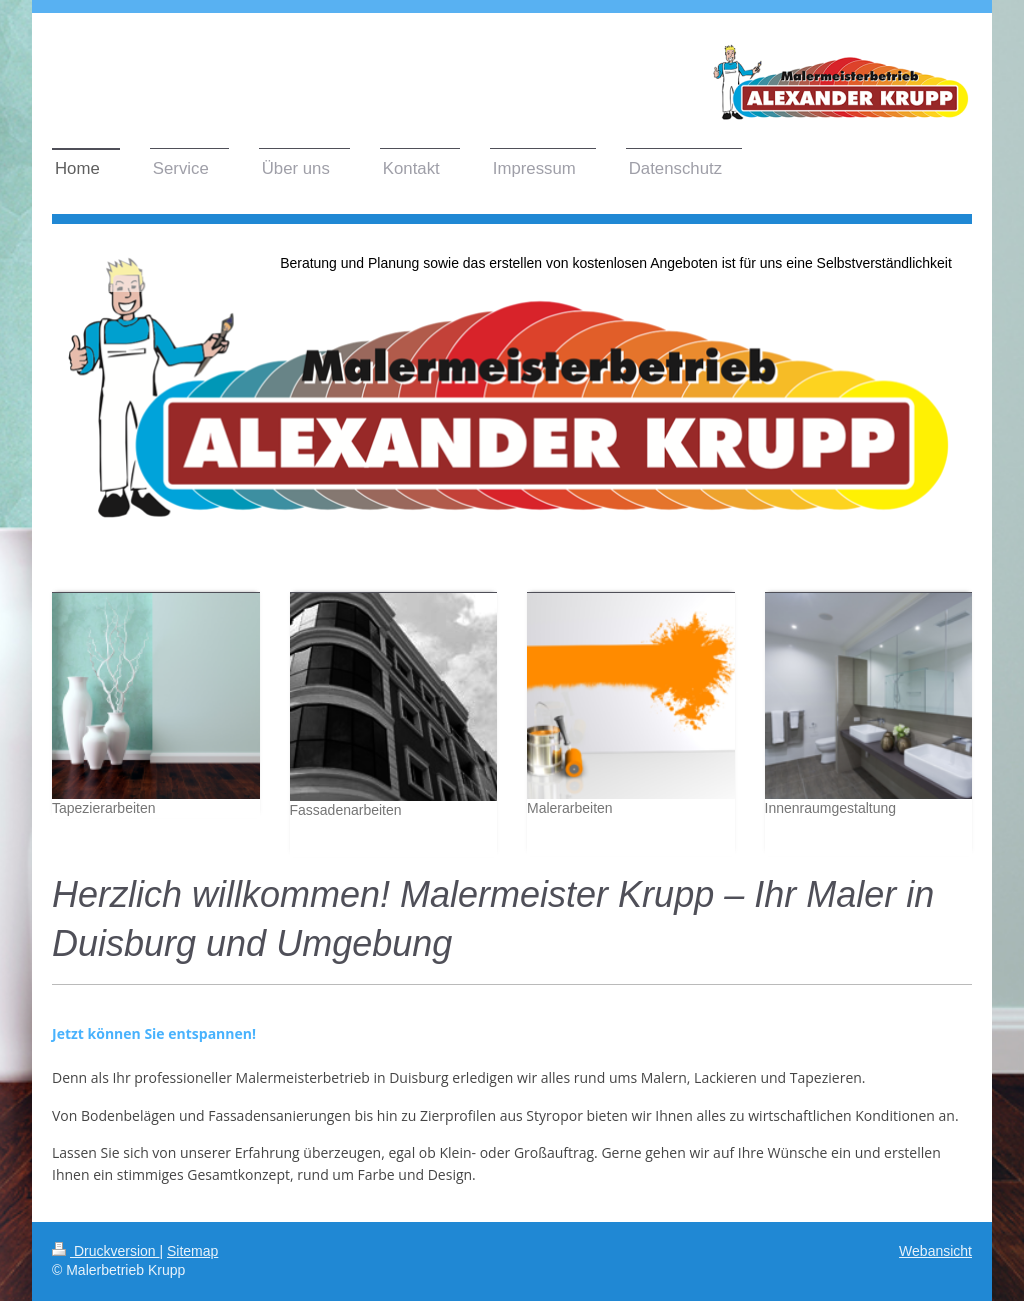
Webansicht (935, 1251)
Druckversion (105, 1251)
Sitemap (192, 1251)
